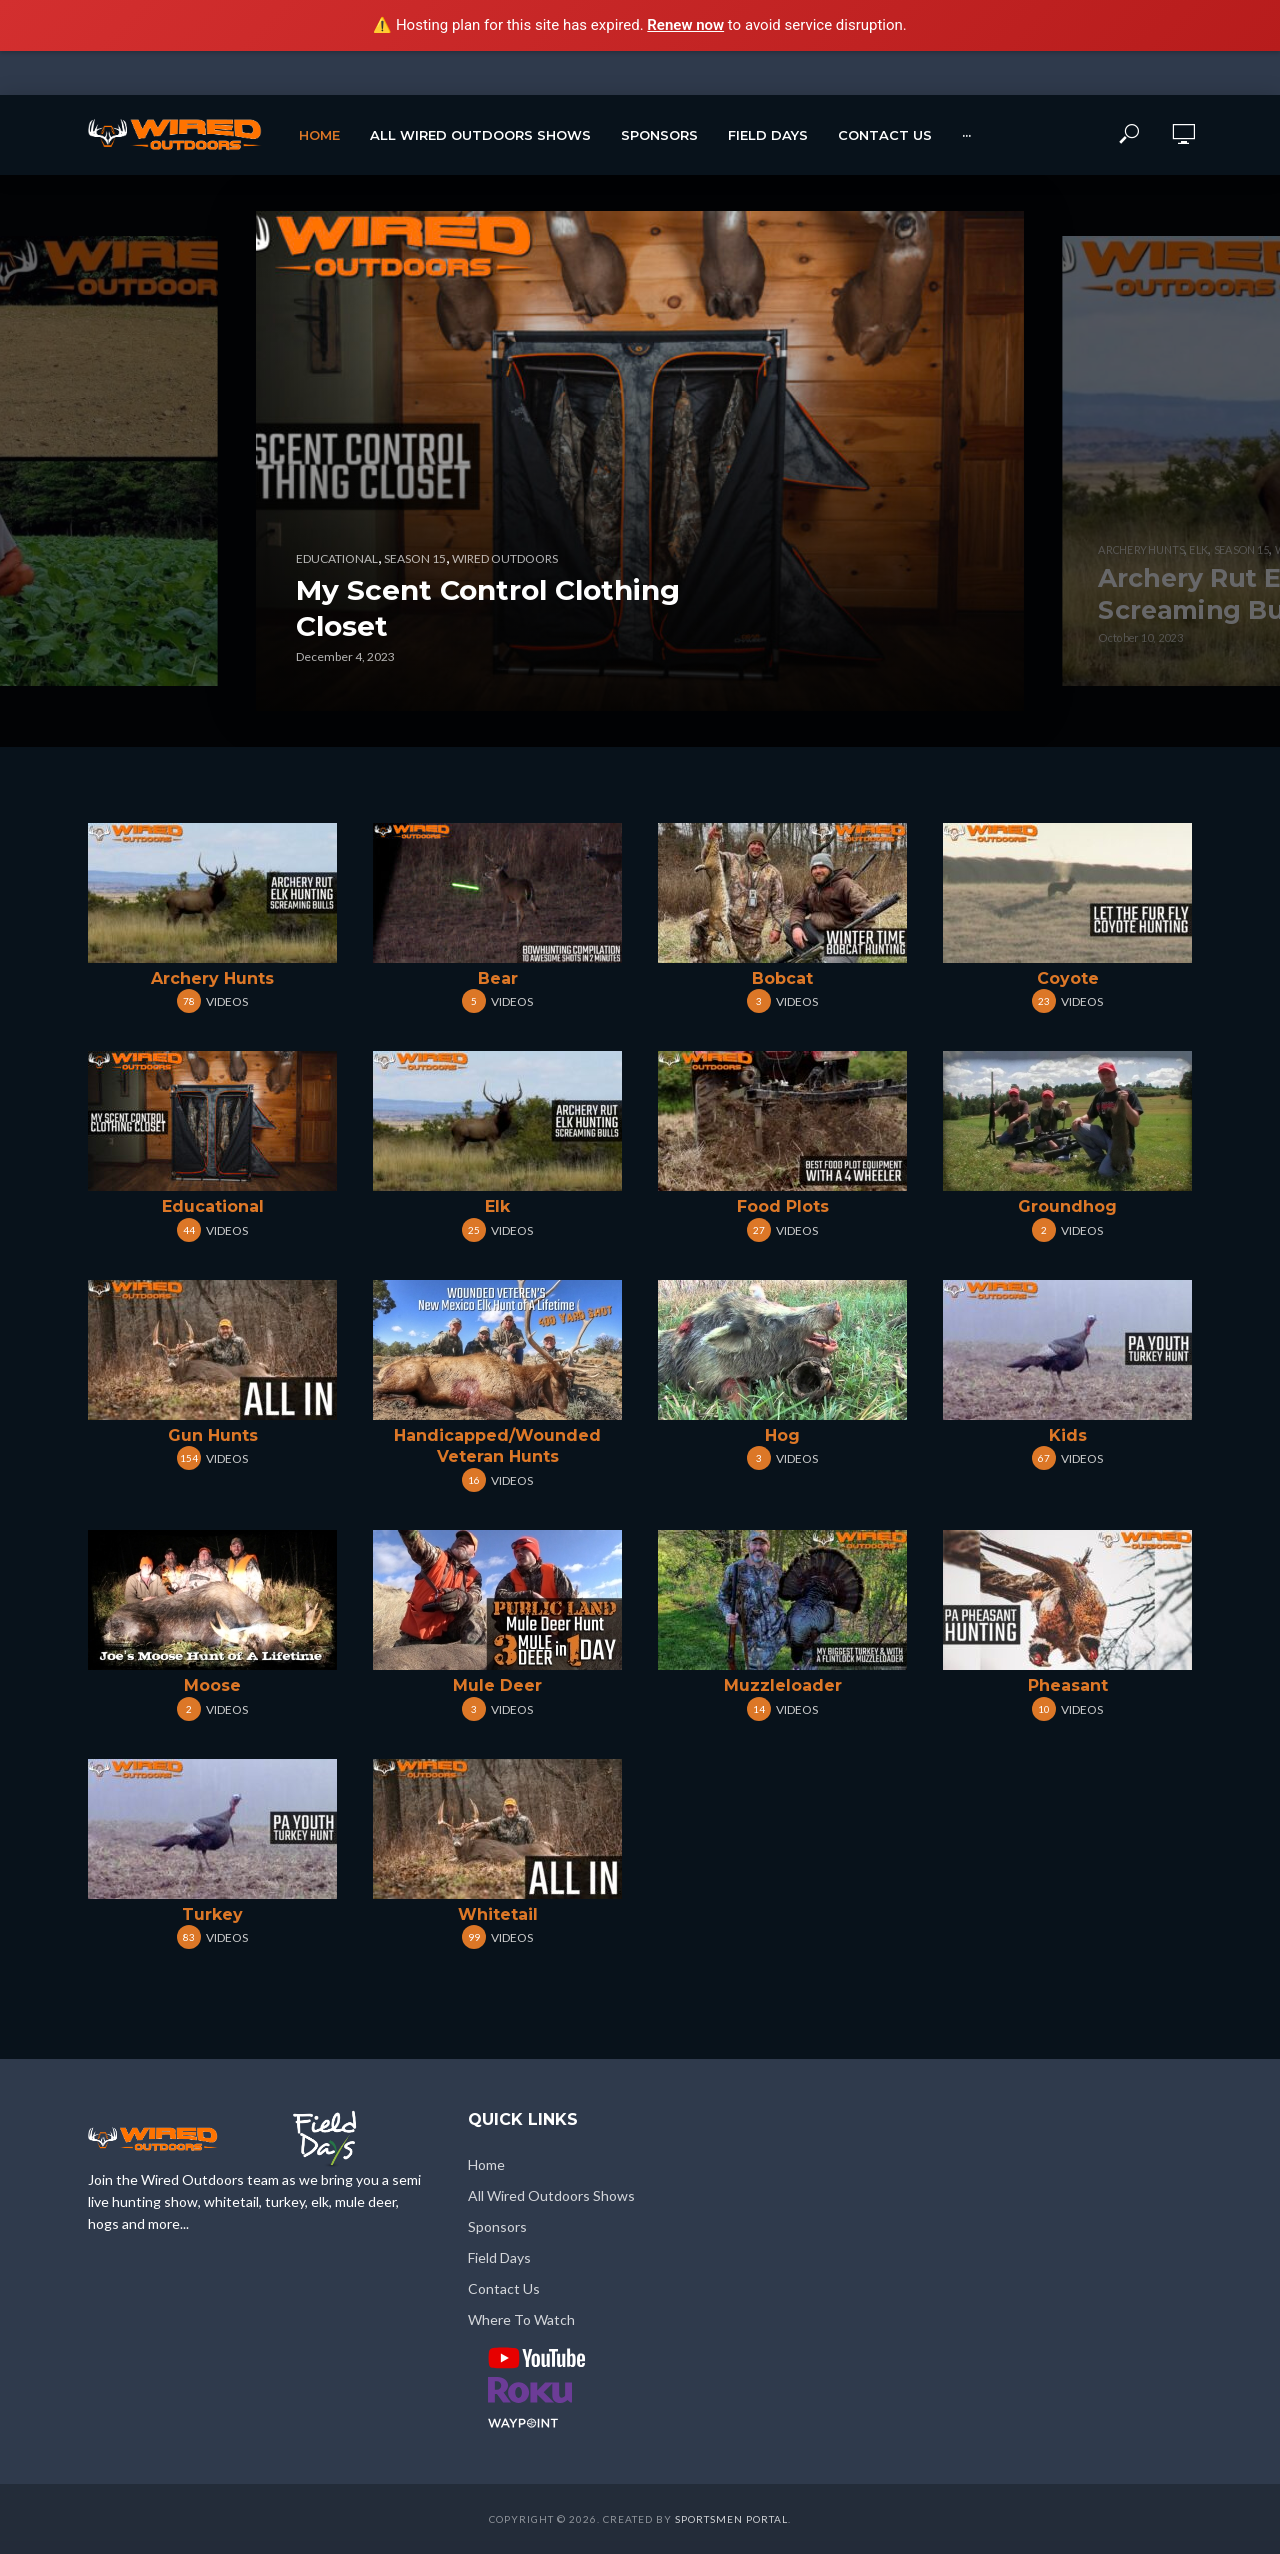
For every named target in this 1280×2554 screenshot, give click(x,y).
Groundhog (1067, 1206)
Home (319, 135)
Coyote (1068, 978)
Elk (497, 1206)
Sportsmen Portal (731, 2519)
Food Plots (783, 1206)
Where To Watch (521, 2319)
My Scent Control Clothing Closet (488, 608)
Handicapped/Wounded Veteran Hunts (497, 1446)
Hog (782, 1435)
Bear (498, 978)
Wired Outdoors (505, 558)
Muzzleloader (783, 1685)
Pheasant (1068, 1685)
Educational (213, 1206)
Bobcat (782, 978)
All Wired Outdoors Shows (480, 135)
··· (966, 135)
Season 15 (415, 558)
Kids (1068, 1435)
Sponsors (659, 135)
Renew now (685, 25)
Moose (212, 1685)
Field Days (768, 135)
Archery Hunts (212, 978)
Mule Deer (497, 1685)
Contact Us (885, 135)
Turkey (212, 1914)
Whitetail (498, 1914)
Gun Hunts (213, 1435)
